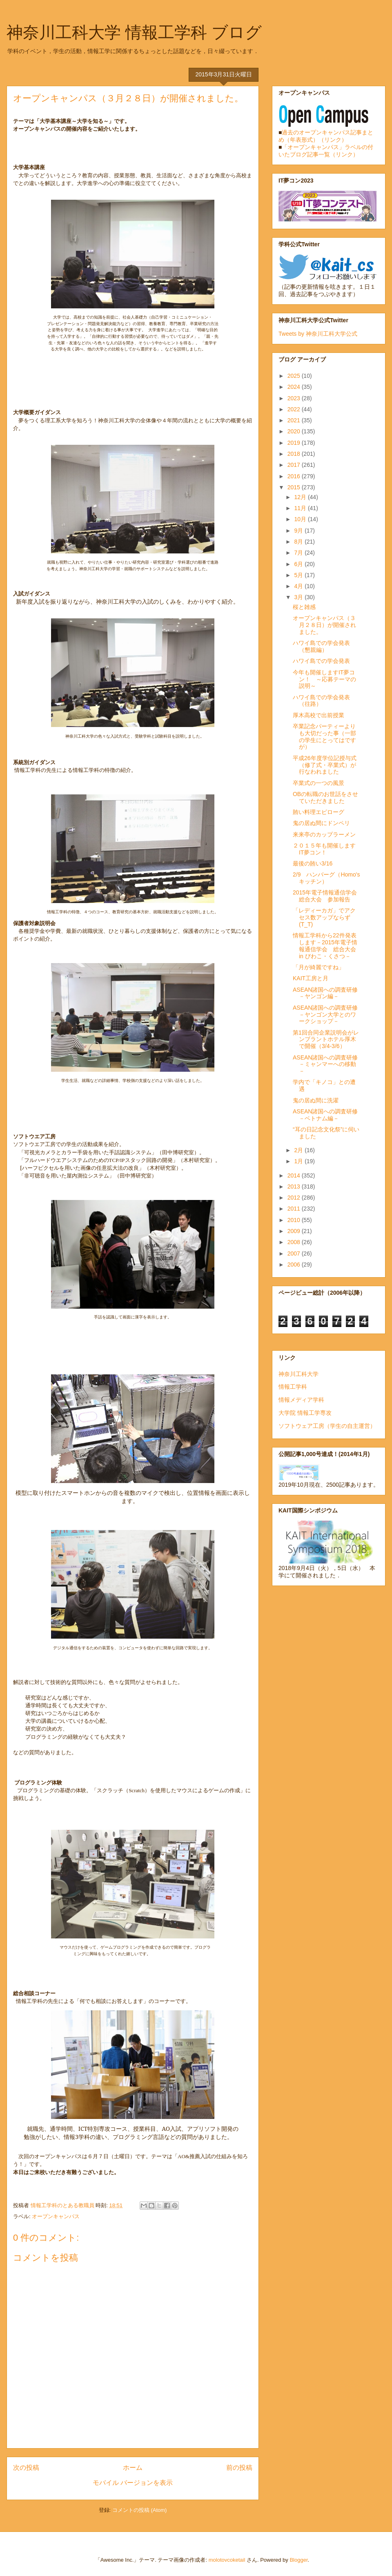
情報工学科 (292, 1386)
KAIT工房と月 (310, 978)
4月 (299, 586)
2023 (294, 398)
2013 (294, 1186)
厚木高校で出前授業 (318, 715)
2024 (294, 387)
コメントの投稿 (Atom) (139, 2510)
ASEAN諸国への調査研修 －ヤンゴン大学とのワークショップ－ (328, 1014)
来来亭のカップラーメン (324, 834)
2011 (294, 1208)
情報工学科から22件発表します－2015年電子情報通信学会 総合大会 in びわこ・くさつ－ (325, 945)
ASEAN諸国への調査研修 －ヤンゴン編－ (328, 993)
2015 (294, 487)
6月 (299, 564)
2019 (294, 442)
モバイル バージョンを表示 (133, 2482)
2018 (294, 454)
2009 (294, 1231)
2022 (294, 409)
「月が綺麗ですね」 (318, 967)
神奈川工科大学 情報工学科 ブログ (134, 32)
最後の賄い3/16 (312, 863)
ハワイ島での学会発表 (321, 661)
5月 (299, 575)
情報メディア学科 (301, 1399)
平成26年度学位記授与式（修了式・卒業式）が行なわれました (324, 765)
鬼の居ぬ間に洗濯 (316, 1100)
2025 (294, 375)
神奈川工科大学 (298, 1374)
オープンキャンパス (56, 2216)
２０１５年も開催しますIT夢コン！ (324, 849)
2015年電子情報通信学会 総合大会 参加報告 (325, 896)
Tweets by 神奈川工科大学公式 (317, 333)
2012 (294, 1197)
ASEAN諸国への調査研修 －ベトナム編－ (328, 1115)
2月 (299, 1150)
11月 (300, 508)
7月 (299, 552)
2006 (294, 1264)
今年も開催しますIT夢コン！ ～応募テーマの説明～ (324, 679)
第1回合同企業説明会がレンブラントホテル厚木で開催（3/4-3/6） (326, 1039)
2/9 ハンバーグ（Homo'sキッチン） (326, 878)
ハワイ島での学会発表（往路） (321, 700)
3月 (299, 597)
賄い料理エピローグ (318, 812)
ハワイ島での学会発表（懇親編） (321, 646)
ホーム (133, 2467)
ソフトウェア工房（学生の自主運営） (327, 1426)
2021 (294, 420)
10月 (300, 519)
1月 (299, 1161)
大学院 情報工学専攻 (305, 1413)
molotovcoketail (227, 2560)
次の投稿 (26, 2467)
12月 (300, 497)
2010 (294, 1220)
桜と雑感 (304, 607)
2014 (294, 1175)
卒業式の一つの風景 (318, 783)
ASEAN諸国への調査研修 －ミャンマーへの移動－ (328, 1064)
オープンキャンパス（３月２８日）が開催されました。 (324, 625)
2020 (294, 431)
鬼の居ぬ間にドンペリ (321, 823)
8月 (299, 541)
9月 (299, 530)
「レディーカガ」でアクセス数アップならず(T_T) (324, 917)
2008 (294, 1242)
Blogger (298, 2560)
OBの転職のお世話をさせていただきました (325, 797)
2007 (294, 1253)
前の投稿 (239, 2467)
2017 (294, 465)
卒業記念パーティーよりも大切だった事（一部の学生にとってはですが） (324, 736)
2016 (294, 476)
